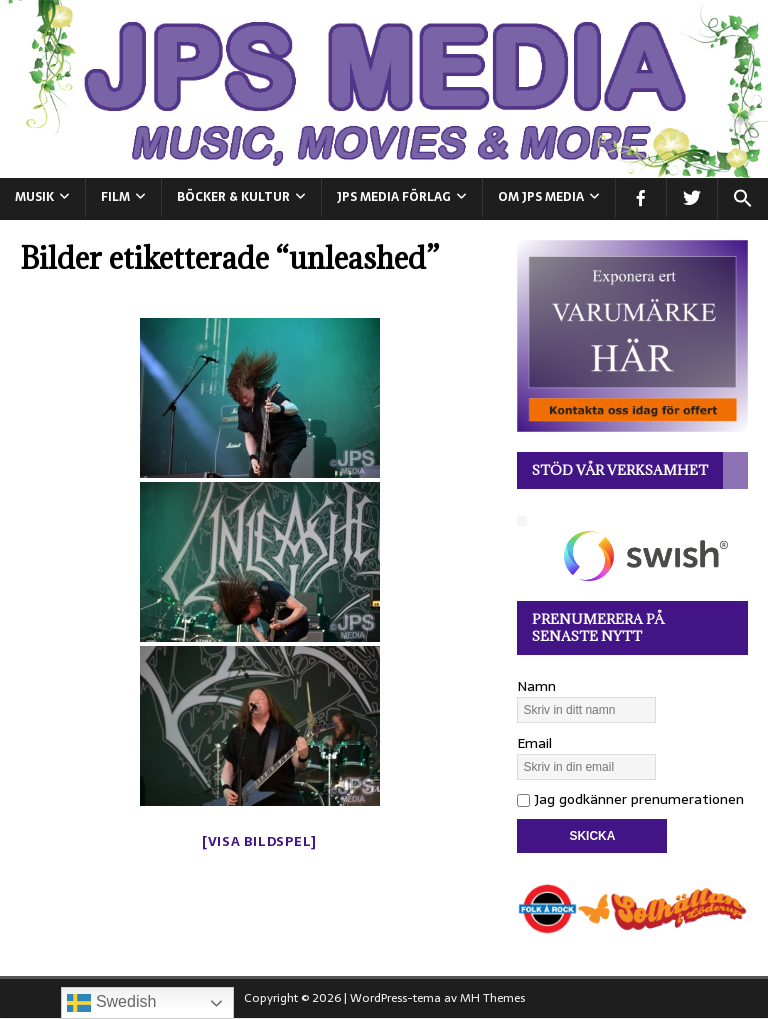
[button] (742, 199)
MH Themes (492, 998)
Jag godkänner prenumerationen (630, 799)
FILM (115, 197)
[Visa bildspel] (259, 841)
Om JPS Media (541, 197)
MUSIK (34, 197)
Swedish (111, 1003)
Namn (536, 686)
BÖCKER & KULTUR (233, 197)
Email (534, 743)
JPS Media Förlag (394, 197)
